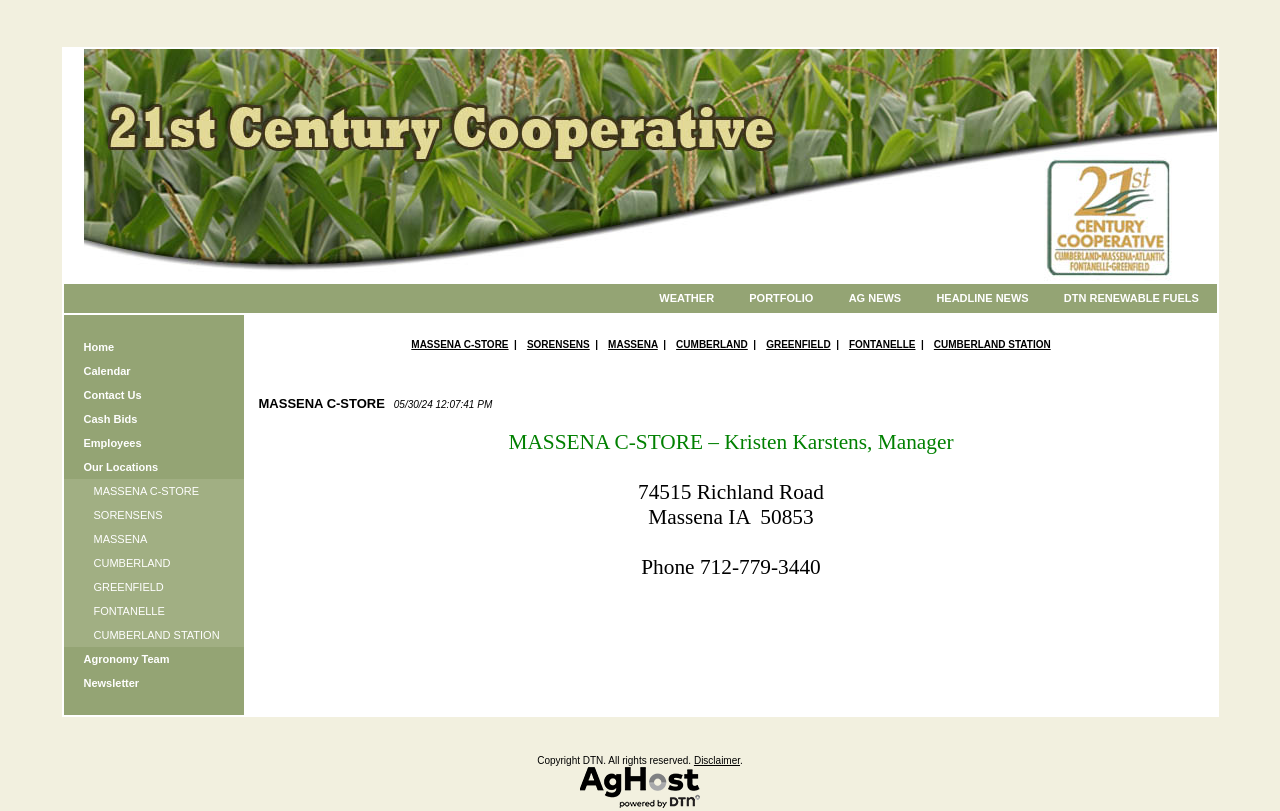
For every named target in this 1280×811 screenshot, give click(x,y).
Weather (686, 298)
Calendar (107, 371)
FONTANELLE (129, 611)
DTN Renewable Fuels (1131, 298)
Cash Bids (111, 419)
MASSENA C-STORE (147, 491)
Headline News (982, 298)
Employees (113, 443)
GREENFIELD (129, 587)
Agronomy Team (127, 659)
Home (99, 347)
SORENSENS (128, 515)
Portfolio (781, 298)
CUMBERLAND (132, 563)
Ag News (875, 298)
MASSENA (121, 539)
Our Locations (121, 467)
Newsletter (112, 683)
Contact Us (113, 395)
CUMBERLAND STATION (157, 635)
